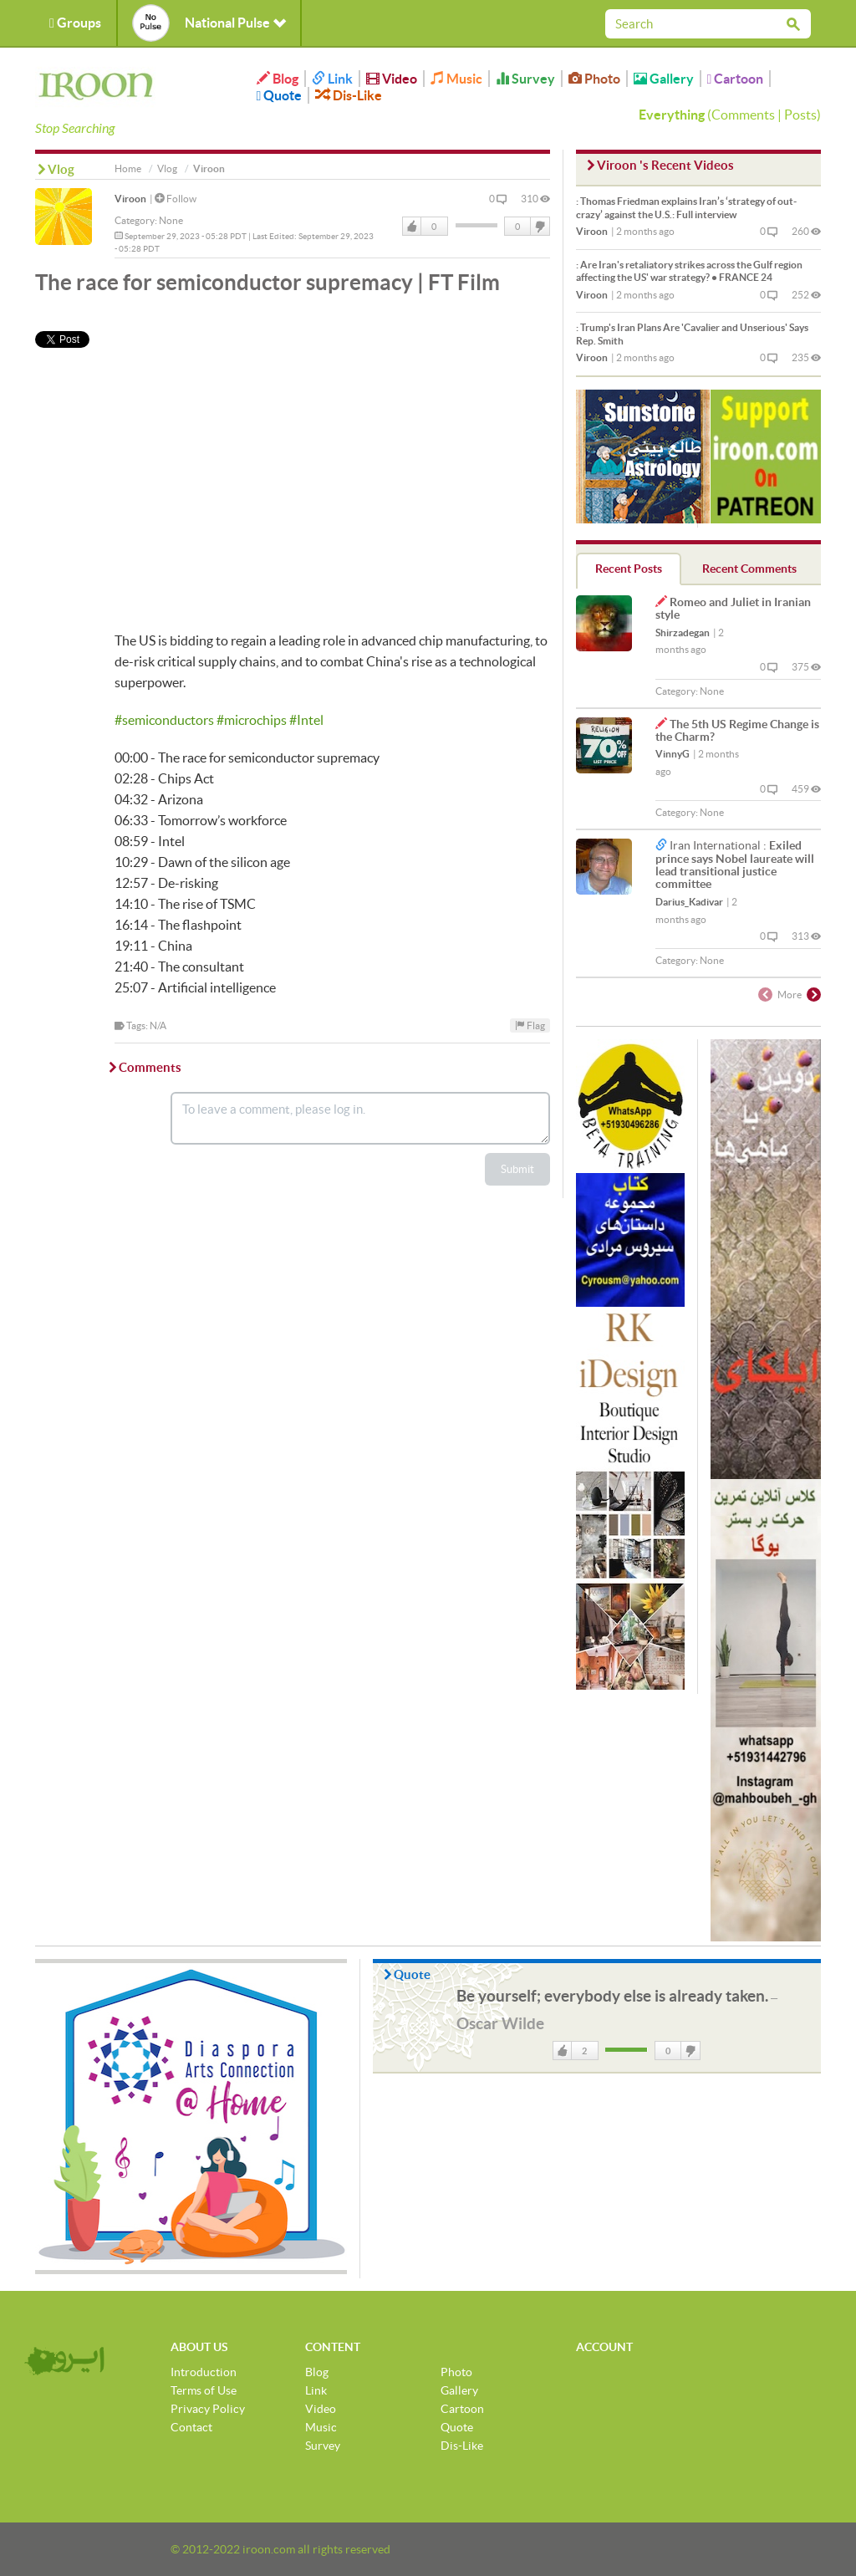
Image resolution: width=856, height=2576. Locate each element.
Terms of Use (204, 2390)
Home (128, 168)
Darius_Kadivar (689, 901)
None (171, 220)
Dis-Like (348, 95)
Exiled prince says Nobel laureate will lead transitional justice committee (734, 864)
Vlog (167, 168)
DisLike (539, 226)
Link (332, 78)
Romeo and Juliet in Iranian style (733, 608)
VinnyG (672, 753)
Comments (743, 114)
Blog (277, 78)
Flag (530, 1025)
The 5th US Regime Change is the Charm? (737, 730)
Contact (191, 2427)
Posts (800, 114)
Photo (594, 78)
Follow (175, 198)
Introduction (204, 2372)
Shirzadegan (682, 632)
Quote (280, 95)
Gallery (664, 78)
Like (412, 226)
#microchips (252, 719)
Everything (672, 114)
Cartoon (735, 78)
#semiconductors (164, 719)
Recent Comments (749, 568)
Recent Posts (628, 568)
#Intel (306, 719)
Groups (75, 22)
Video (391, 78)
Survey (525, 78)
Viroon (130, 198)
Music (456, 78)
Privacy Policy (208, 2408)
